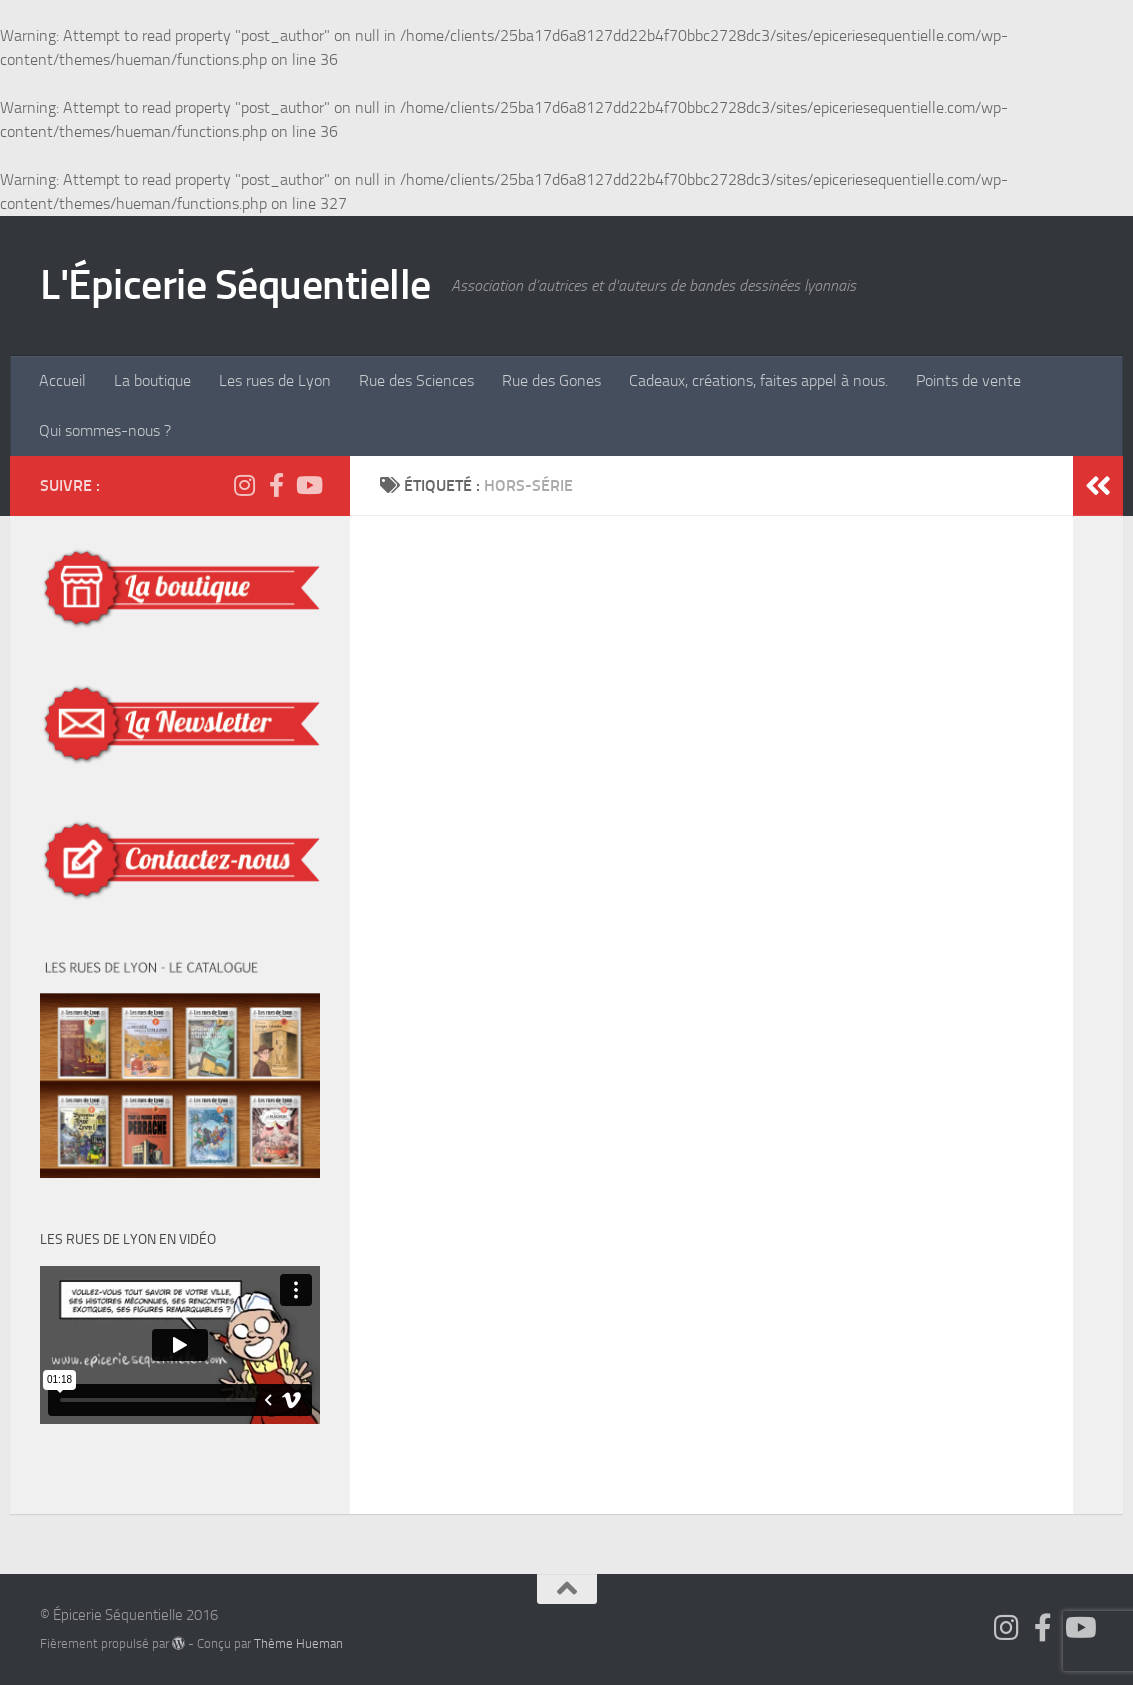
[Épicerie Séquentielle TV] (308, 485)
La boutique (152, 380)
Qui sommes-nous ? (105, 430)
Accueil (62, 380)
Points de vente (968, 380)
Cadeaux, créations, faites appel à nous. (758, 380)
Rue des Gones (551, 380)
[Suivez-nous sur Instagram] (244, 485)
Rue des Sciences (416, 380)
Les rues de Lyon (275, 380)
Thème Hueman (298, 1643)
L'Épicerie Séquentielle (235, 285)
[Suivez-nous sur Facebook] (276, 485)
